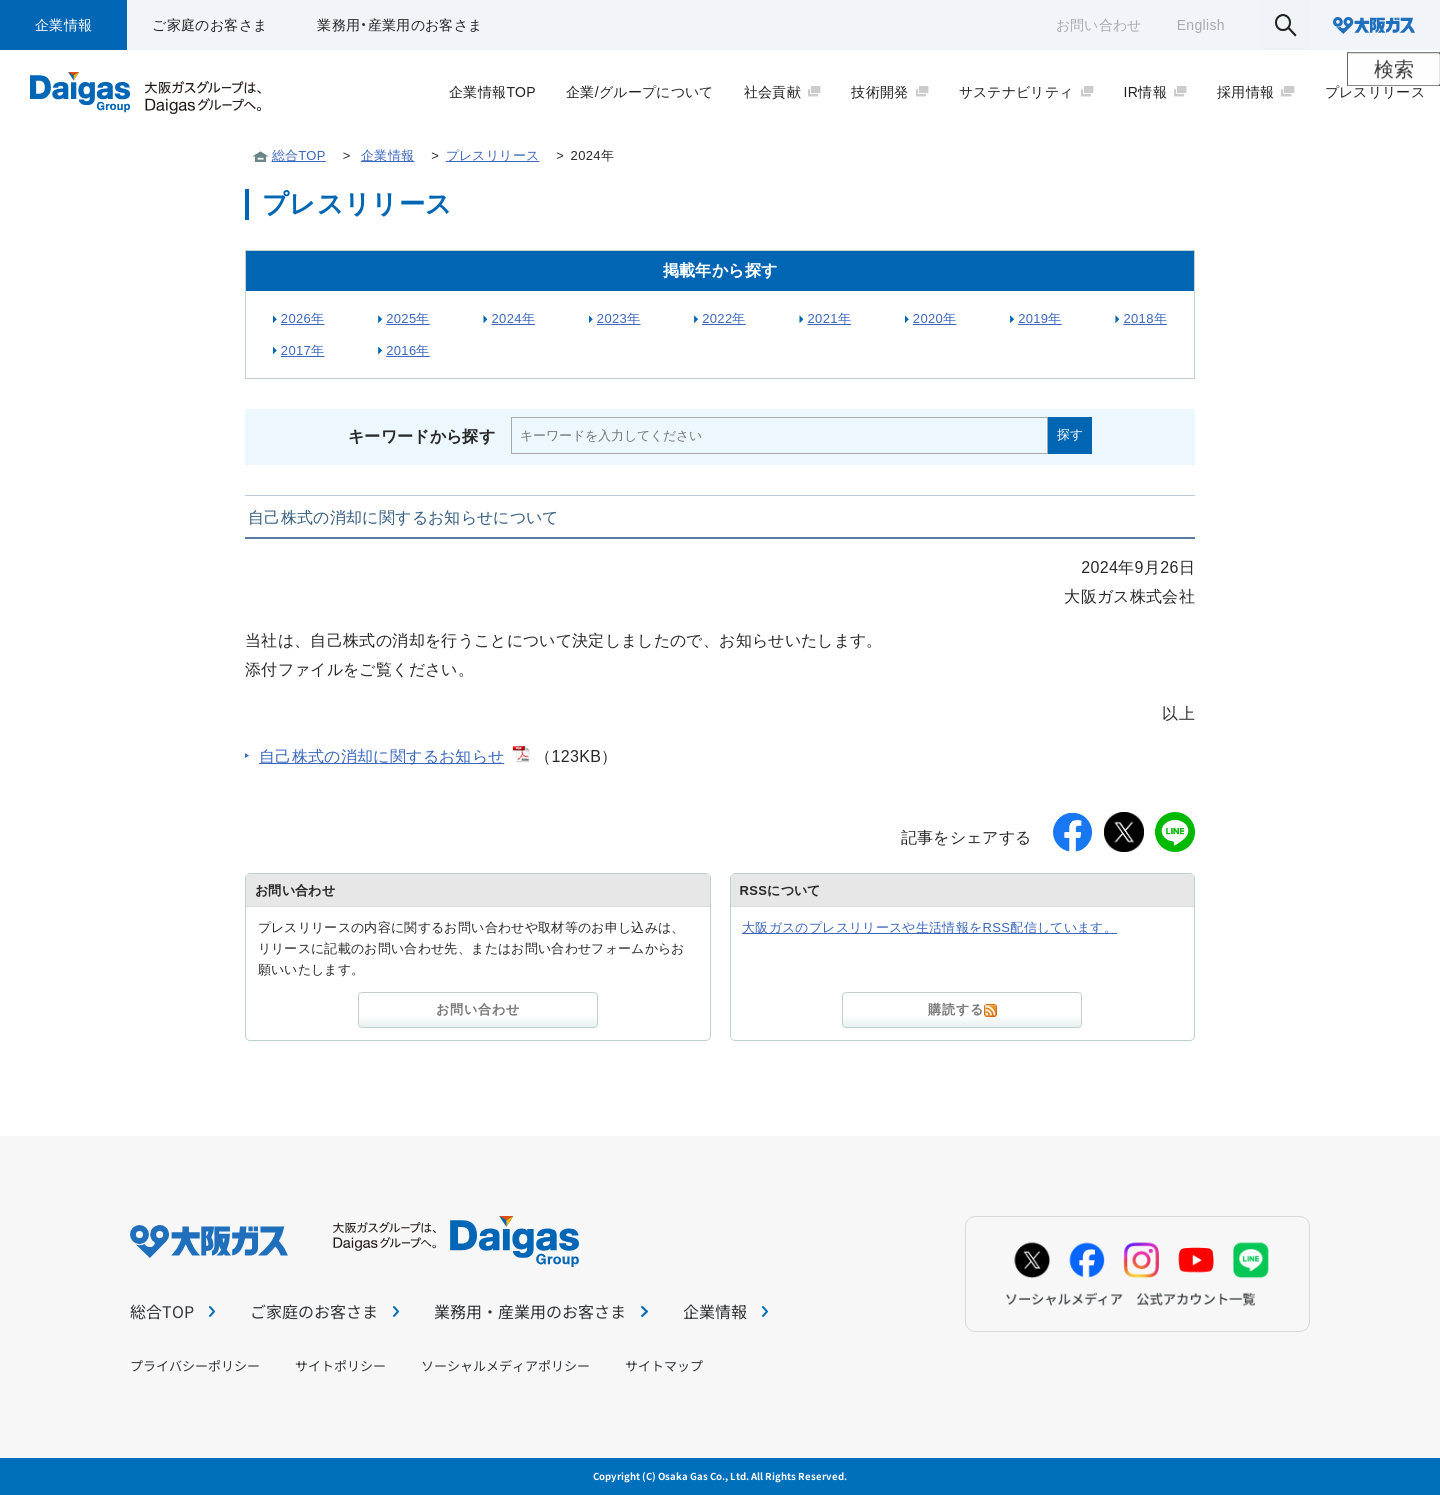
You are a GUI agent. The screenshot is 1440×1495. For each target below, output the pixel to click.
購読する (962, 1009)
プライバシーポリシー (195, 1365)
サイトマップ (664, 1365)
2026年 (303, 318)
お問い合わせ (1099, 25)
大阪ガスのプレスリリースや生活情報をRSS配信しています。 (929, 927)
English (1201, 25)
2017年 (303, 350)
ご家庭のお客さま (209, 25)
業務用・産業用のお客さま (399, 25)
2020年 (935, 318)
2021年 (829, 318)
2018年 (1145, 318)
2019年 (1040, 318)
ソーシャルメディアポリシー (505, 1365)
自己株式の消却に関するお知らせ (381, 756)
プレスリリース (492, 155)
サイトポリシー (340, 1365)
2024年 (513, 318)
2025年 (408, 318)
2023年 (619, 318)
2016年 (408, 350)
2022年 (724, 318)
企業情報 (63, 25)
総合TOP (299, 155)
